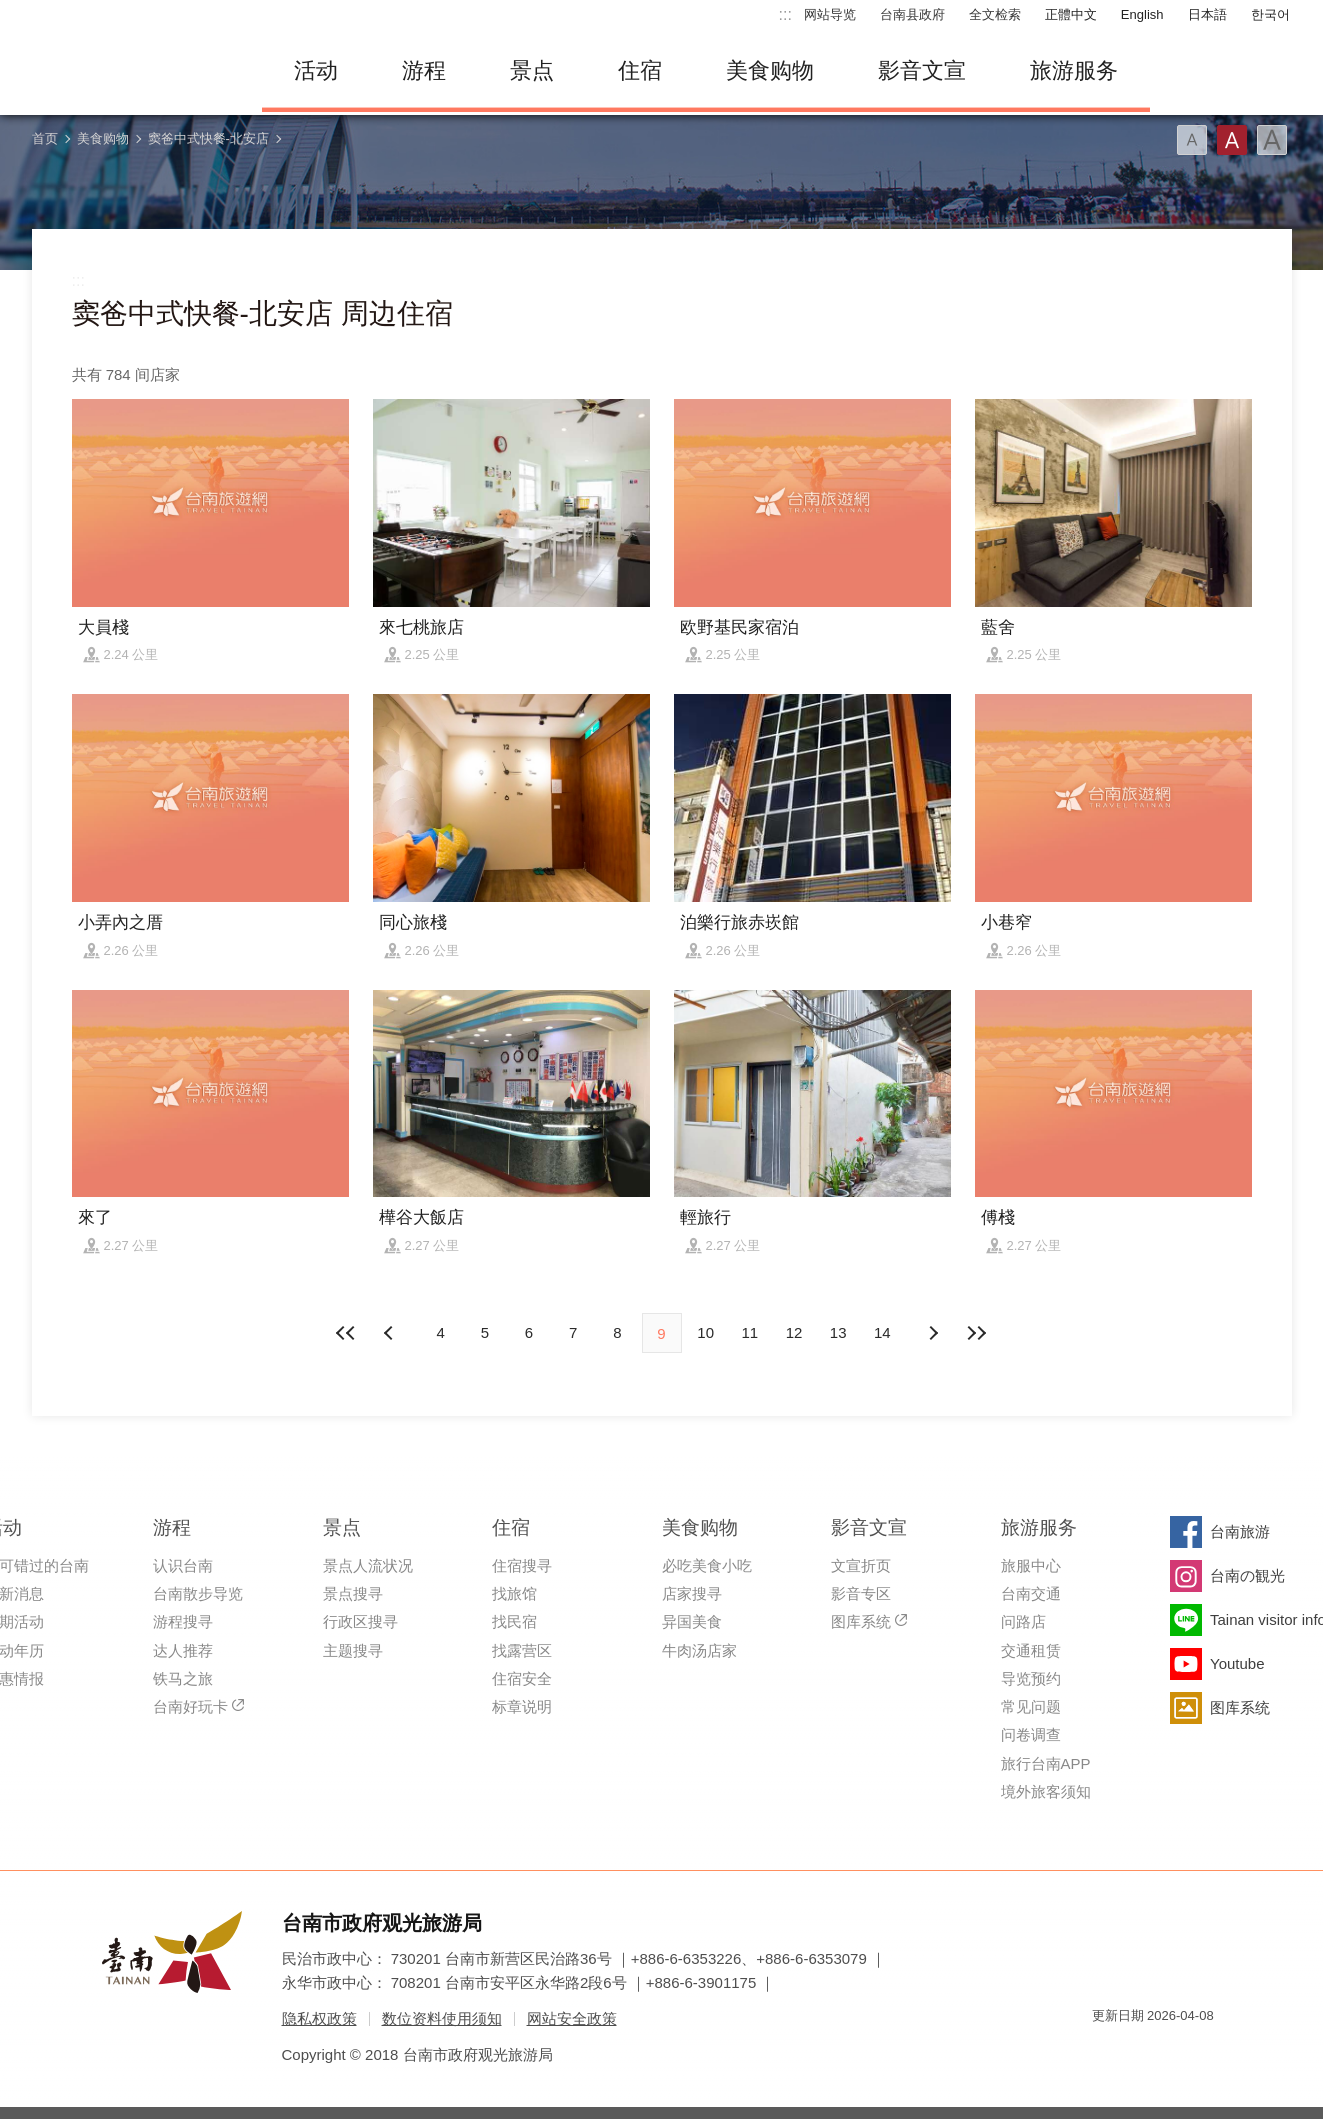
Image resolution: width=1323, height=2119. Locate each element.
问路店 (1023, 1621)
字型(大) (1272, 140)
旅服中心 (1031, 1565)
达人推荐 (183, 1650)
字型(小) (1192, 140)
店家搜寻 (692, 1593)
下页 (391, 1333)
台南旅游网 (132, 71)
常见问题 (1031, 1706)
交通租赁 (1031, 1650)
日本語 (1207, 14)
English (1142, 14)
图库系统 (861, 1621)
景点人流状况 (368, 1565)
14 (882, 1332)
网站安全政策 (572, 2018)
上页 (932, 1333)
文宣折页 (861, 1565)
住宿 (640, 70)
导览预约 (1031, 1678)
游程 (424, 70)
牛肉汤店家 (699, 1650)
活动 (316, 70)
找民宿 (514, 1621)
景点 (532, 70)
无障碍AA (1178, 2051)
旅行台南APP (1046, 1763)
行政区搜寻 (360, 1621)
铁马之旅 (183, 1678)
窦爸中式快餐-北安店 (208, 138)
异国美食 (692, 1621)
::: (785, 14)
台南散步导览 (198, 1593)
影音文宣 (922, 70)
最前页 (346, 1333)
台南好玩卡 (190, 1706)
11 (750, 1332)
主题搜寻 (353, 1650)
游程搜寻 (183, 1621)
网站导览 (830, 14)
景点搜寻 (353, 1593)
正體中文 (1071, 14)
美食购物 (770, 70)
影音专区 (861, 1593)
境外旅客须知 (1046, 1791)
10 (705, 1332)
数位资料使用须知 (442, 2018)
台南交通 (1031, 1593)
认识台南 (183, 1565)
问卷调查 (1031, 1734)
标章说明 (522, 1706)
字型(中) (1232, 140)
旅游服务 (1074, 70)
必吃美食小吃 (707, 1565)
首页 (45, 138)
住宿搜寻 (522, 1565)
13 (838, 1332)
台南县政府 (912, 14)
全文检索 (995, 14)
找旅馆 (514, 1593)
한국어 (1270, 14)
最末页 (977, 1333)
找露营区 (522, 1650)
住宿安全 (522, 1678)
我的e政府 (1107, 2051)
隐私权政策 (319, 2018)
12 (794, 1332)
